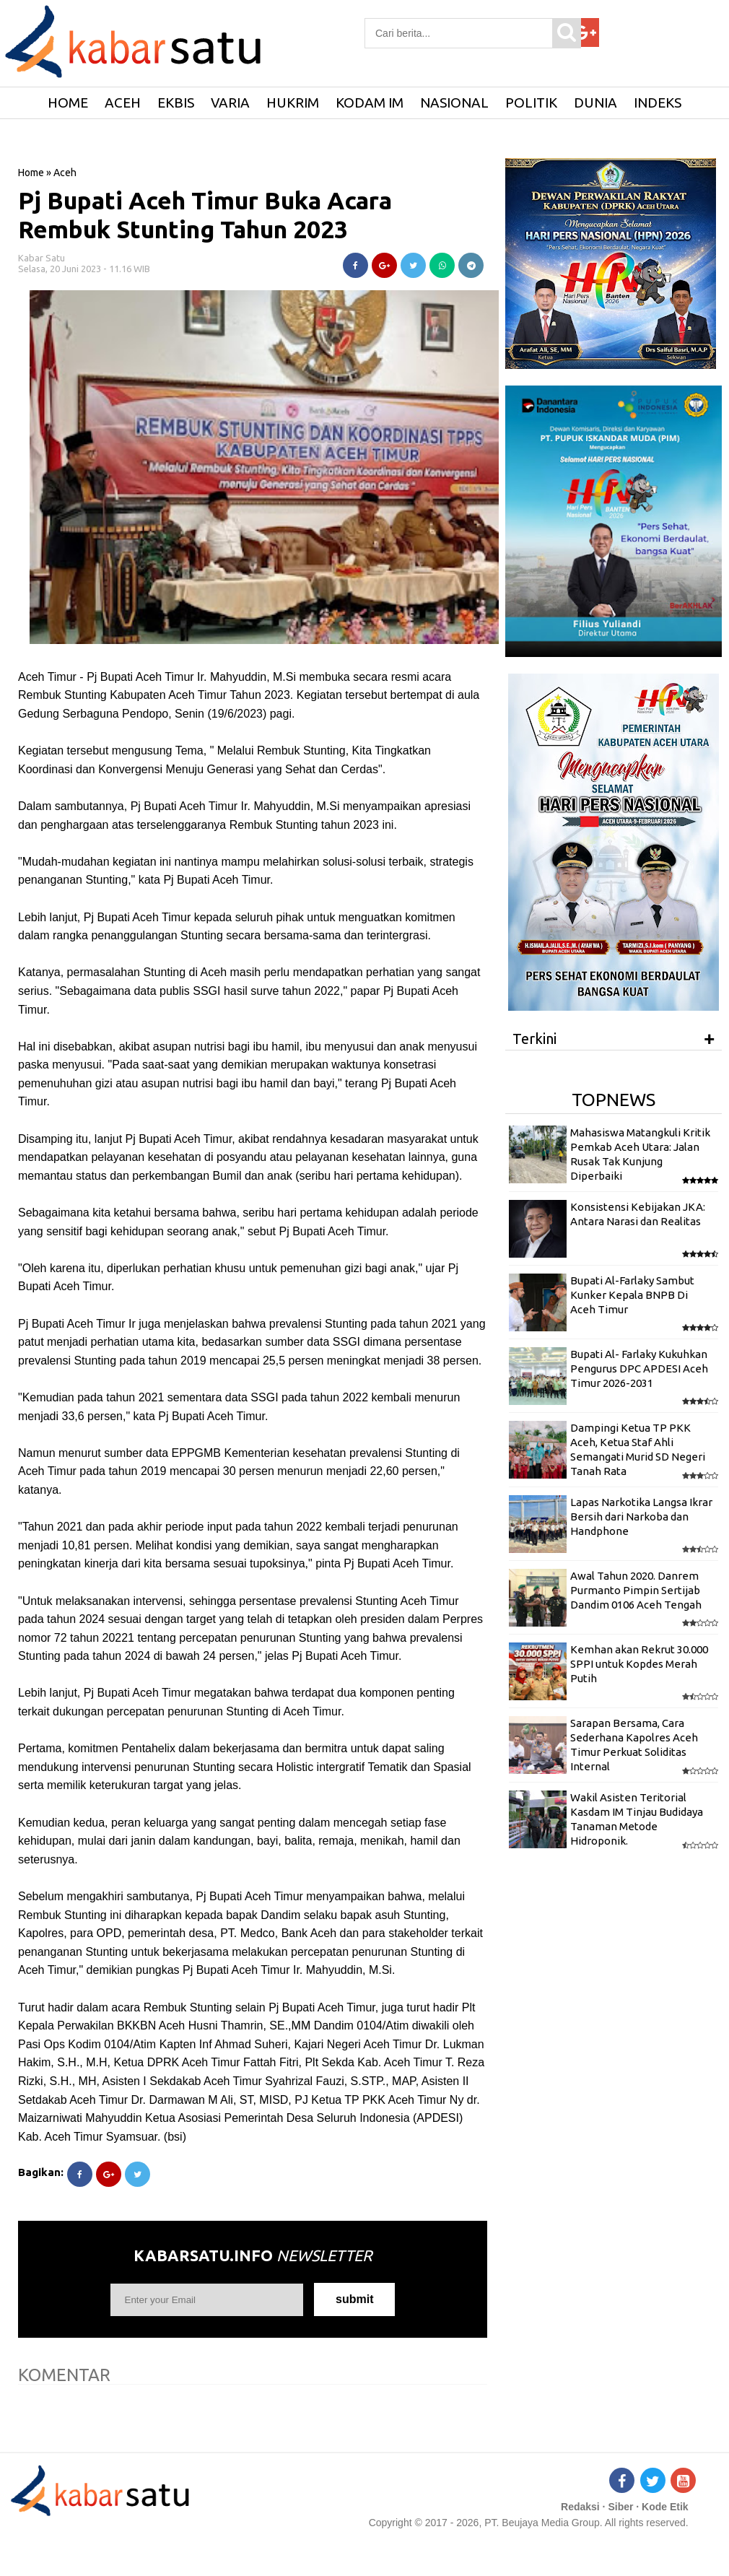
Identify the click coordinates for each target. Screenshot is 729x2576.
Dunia (595, 102)
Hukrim (292, 102)
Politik (531, 102)
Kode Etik (665, 2506)
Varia (230, 102)
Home (31, 172)
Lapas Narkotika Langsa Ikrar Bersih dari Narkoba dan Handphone (641, 1517)
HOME (68, 102)
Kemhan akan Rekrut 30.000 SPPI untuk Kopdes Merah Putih (639, 1664)
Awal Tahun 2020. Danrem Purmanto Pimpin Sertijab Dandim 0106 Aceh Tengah (636, 1590)
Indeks (657, 102)
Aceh (123, 102)
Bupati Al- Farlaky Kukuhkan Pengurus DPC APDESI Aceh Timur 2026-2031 (639, 1369)
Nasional (454, 102)
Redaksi (580, 2506)
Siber (620, 2506)
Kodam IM (369, 102)
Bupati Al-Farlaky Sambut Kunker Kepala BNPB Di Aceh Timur (632, 1295)
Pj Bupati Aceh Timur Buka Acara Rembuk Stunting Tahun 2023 (205, 215)
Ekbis (175, 102)
